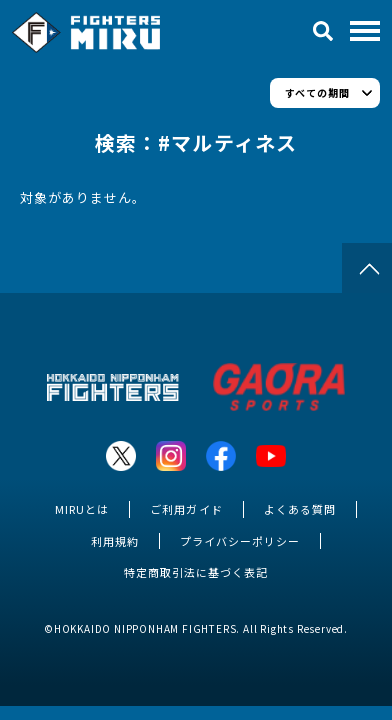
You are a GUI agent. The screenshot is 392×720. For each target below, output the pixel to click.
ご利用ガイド (186, 509)
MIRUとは (82, 509)
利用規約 (115, 541)
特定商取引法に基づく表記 (196, 572)
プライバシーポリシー (240, 541)
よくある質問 (300, 509)
